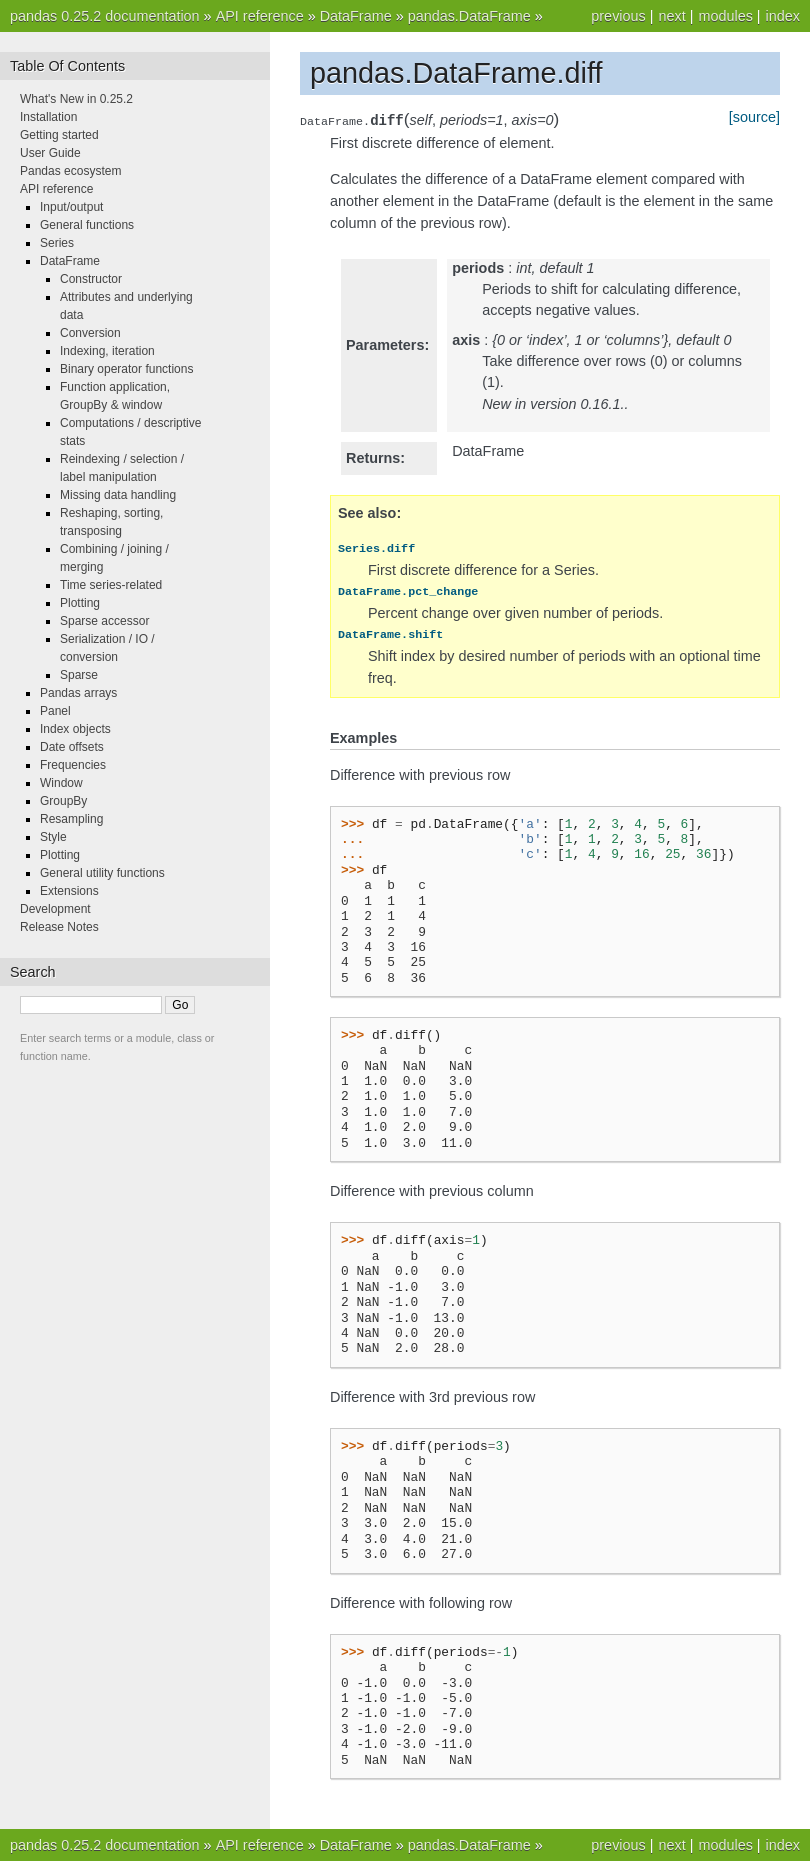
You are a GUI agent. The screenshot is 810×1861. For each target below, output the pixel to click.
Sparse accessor (104, 621)
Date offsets (72, 747)
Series (57, 243)
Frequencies (73, 765)
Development (55, 909)
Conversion (90, 333)
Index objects (75, 729)
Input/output (71, 207)
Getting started (59, 135)
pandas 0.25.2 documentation (105, 16)
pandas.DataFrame (469, 16)
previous (618, 16)
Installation (48, 117)
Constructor (91, 279)
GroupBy (63, 801)
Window (61, 783)
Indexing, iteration (107, 351)
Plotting (80, 603)
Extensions (69, 891)
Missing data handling (118, 495)
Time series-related (111, 585)
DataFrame (356, 16)
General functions (87, 225)
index (783, 16)
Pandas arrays (78, 693)
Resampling (71, 819)
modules (725, 16)
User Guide (50, 153)
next (671, 16)
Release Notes (59, 927)
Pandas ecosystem (70, 171)
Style (53, 837)
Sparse (79, 675)
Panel (55, 711)
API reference (260, 16)
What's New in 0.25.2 (76, 99)
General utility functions (102, 873)
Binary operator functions (126, 369)
